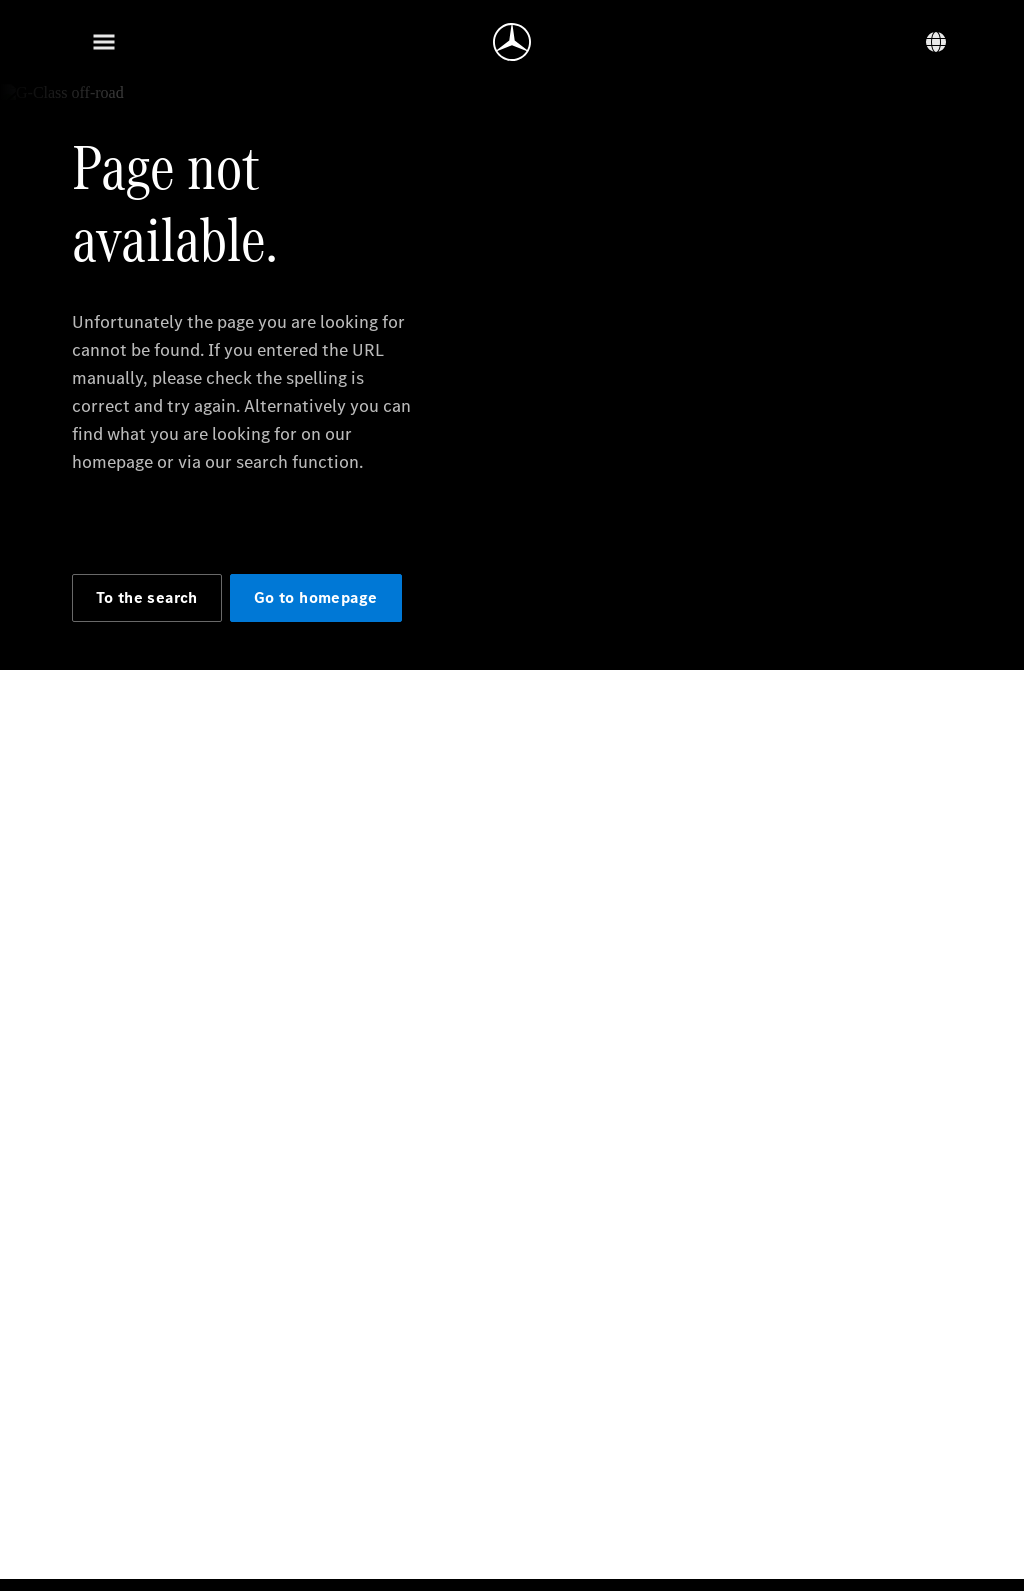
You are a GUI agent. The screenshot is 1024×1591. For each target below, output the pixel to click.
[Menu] (104, 42)
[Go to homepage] (512, 42)
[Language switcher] (936, 42)
